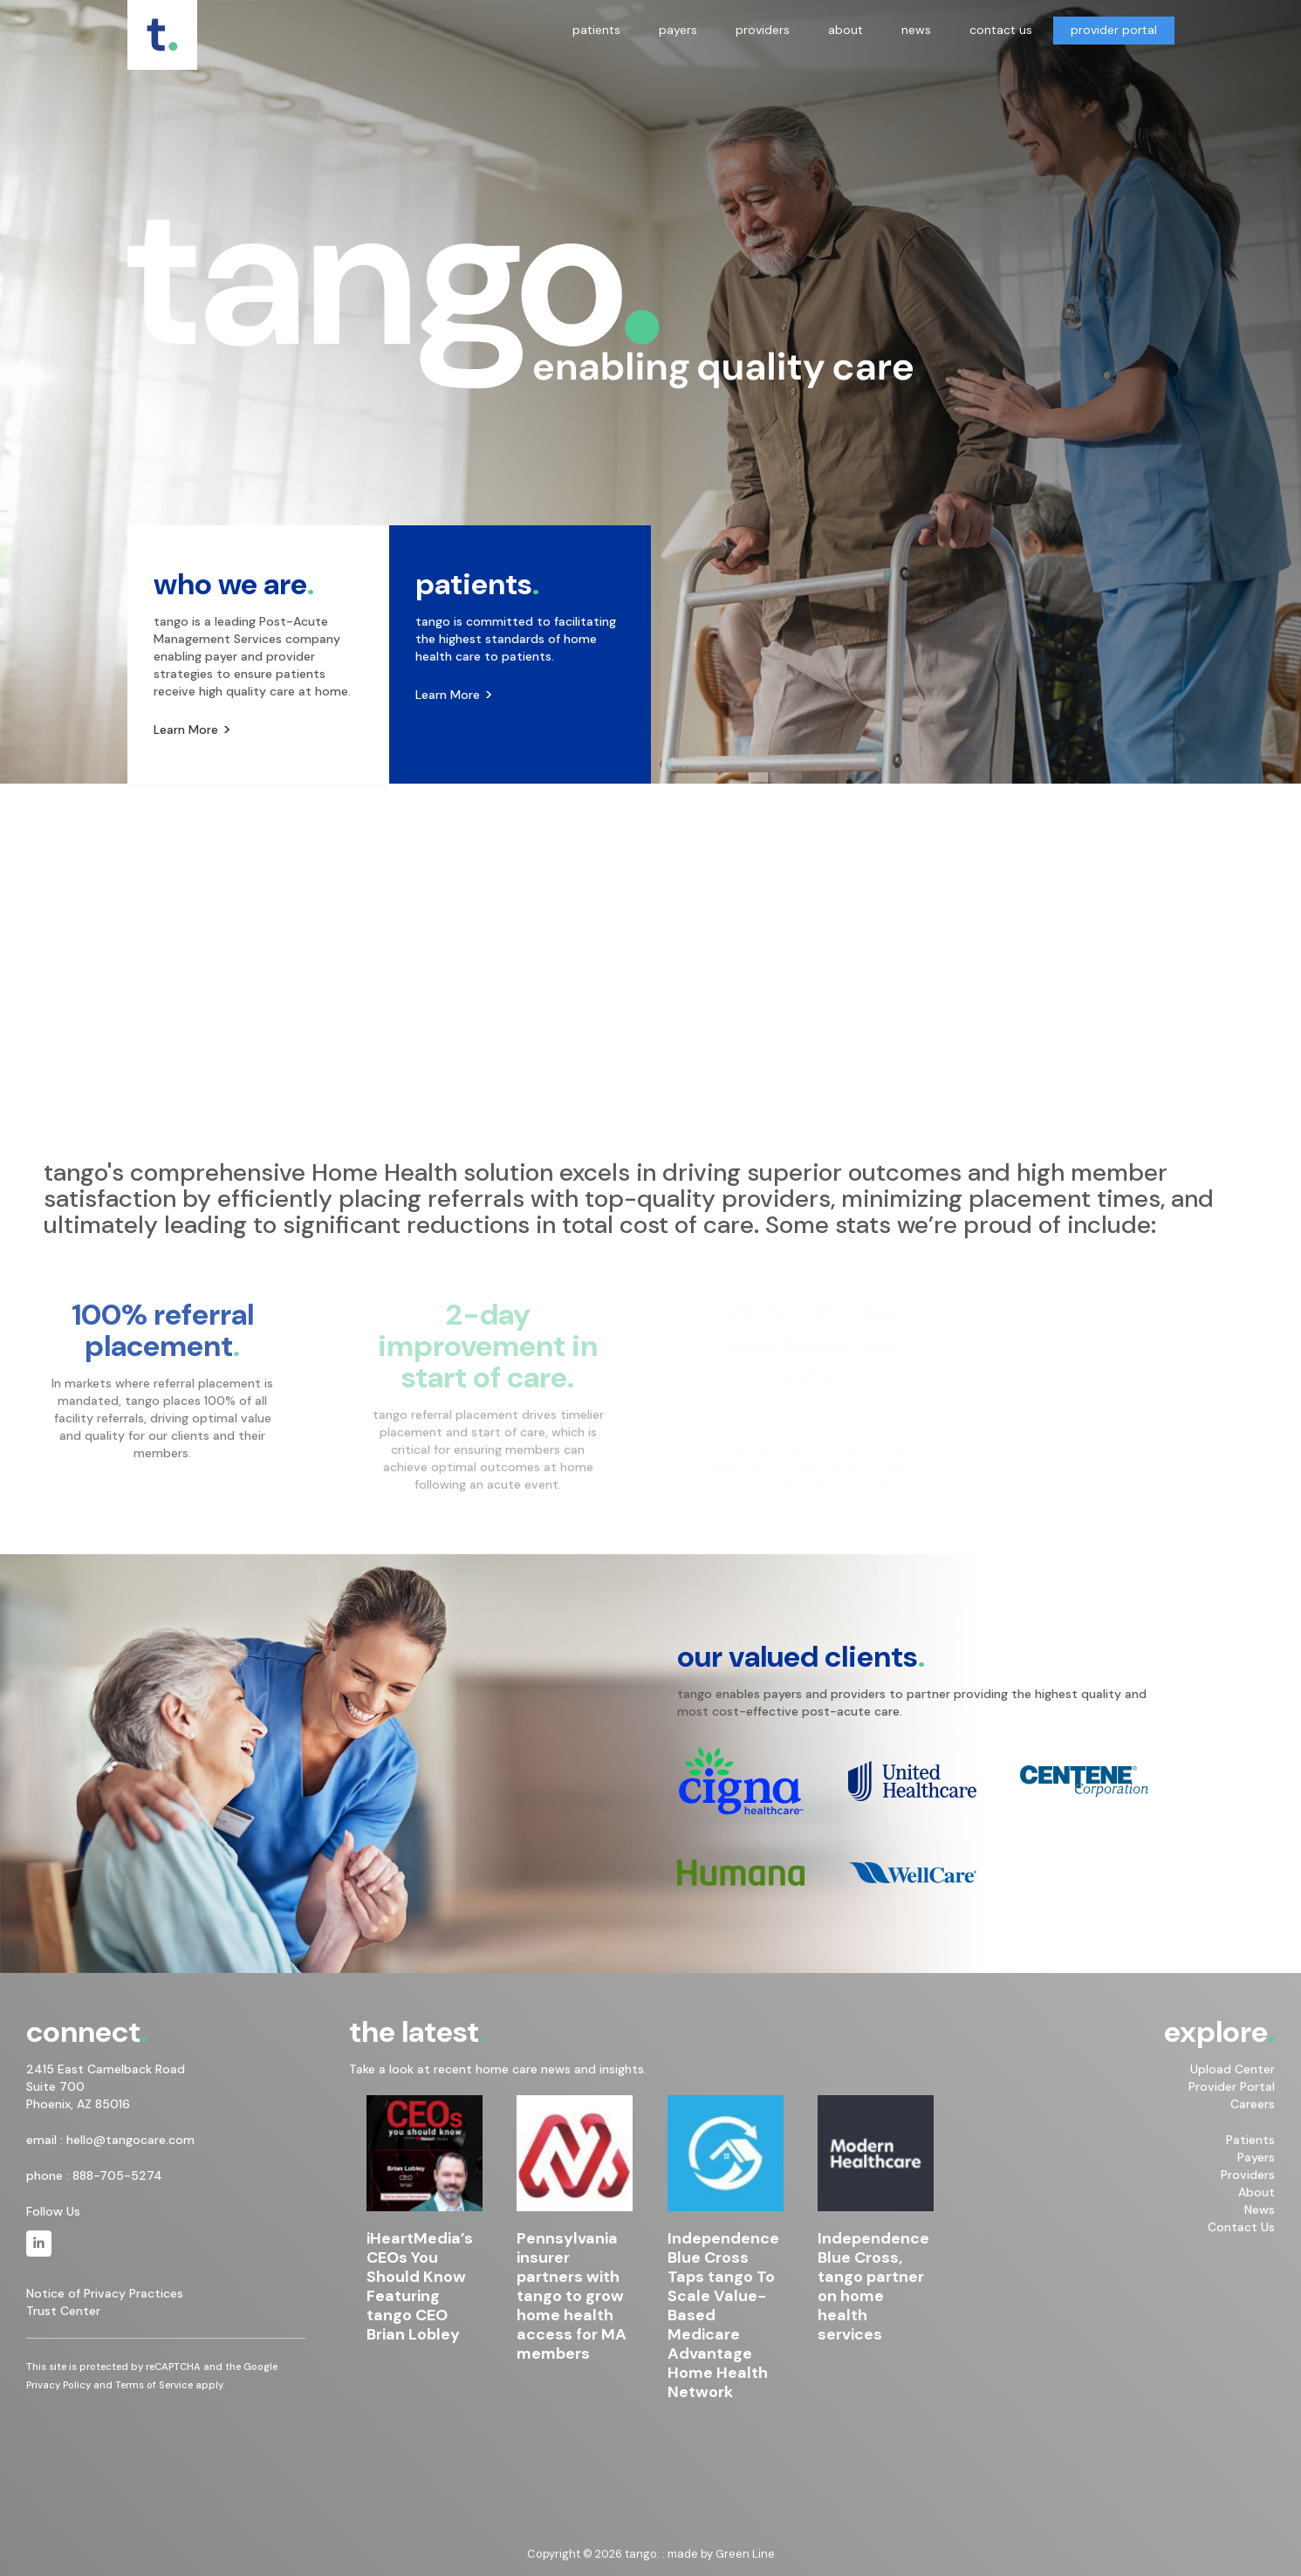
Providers (1248, 2174)
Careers (1252, 2104)
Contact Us (1241, 2227)
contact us (1000, 30)
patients (596, 30)
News (1259, 2209)
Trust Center (63, 2311)
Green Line (745, 2553)
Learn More (186, 729)
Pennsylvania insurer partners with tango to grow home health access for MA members (572, 2296)
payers (678, 30)
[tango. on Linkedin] (38, 2243)
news (916, 30)
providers (763, 30)
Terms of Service (154, 2385)
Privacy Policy (58, 2385)
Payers (1256, 2157)
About (1256, 2192)
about (845, 30)
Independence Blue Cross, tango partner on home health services (873, 2286)
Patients (1250, 2140)
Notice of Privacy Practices (104, 2293)
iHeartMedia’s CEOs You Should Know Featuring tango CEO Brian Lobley (419, 2286)
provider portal (1114, 30)
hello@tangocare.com (130, 2140)
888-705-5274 (117, 2175)
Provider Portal (1231, 2086)
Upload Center (1232, 2069)
